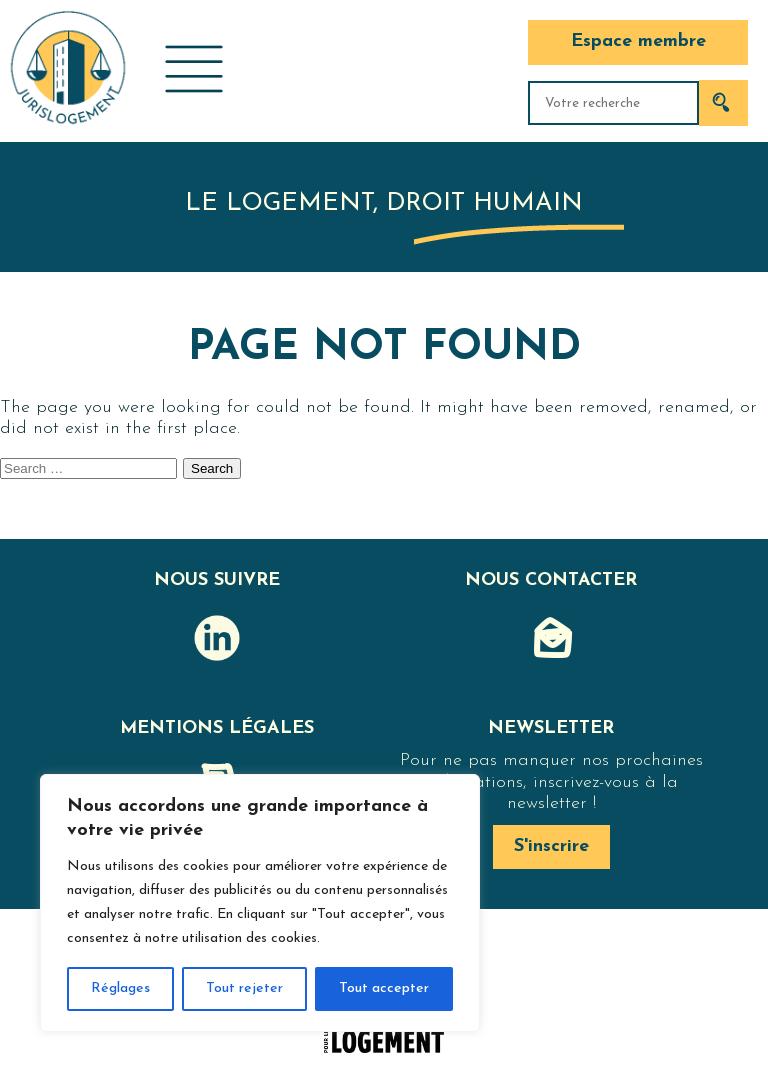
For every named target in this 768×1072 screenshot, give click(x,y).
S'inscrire (551, 846)
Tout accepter (384, 988)
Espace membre (638, 41)
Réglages (120, 988)
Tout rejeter (244, 988)
